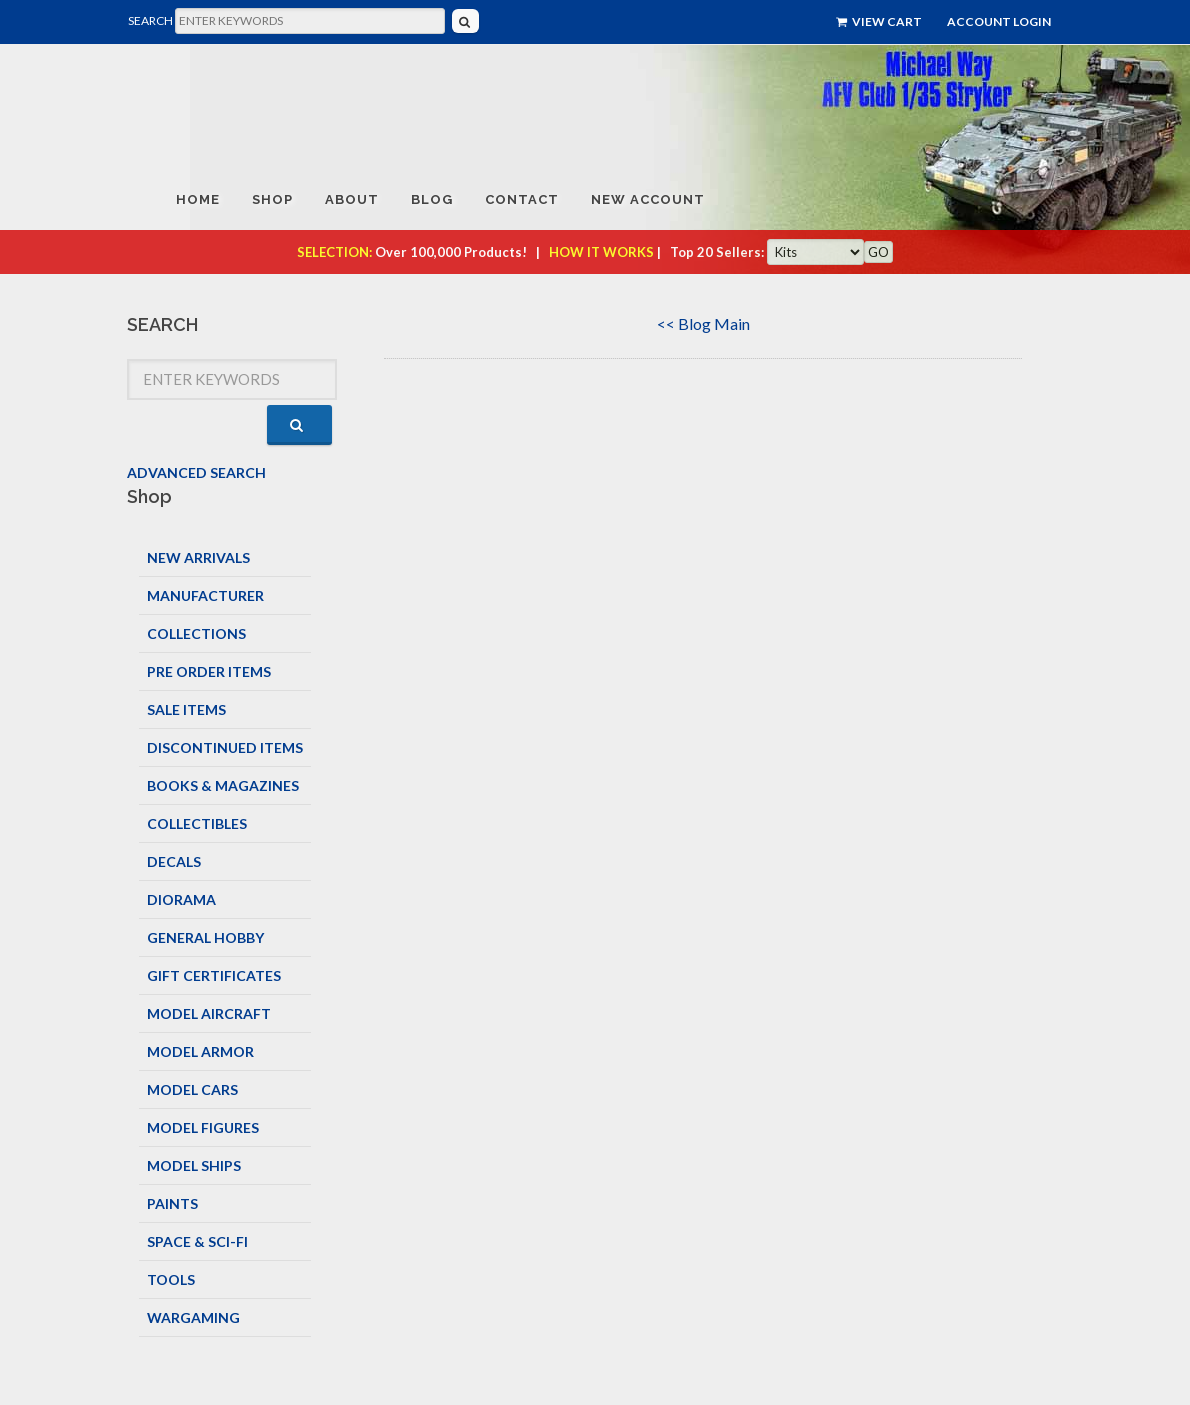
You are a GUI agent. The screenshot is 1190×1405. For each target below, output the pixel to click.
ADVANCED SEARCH (196, 472)
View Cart (879, 22)
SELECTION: (334, 252)
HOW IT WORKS (601, 252)
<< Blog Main (703, 323)
